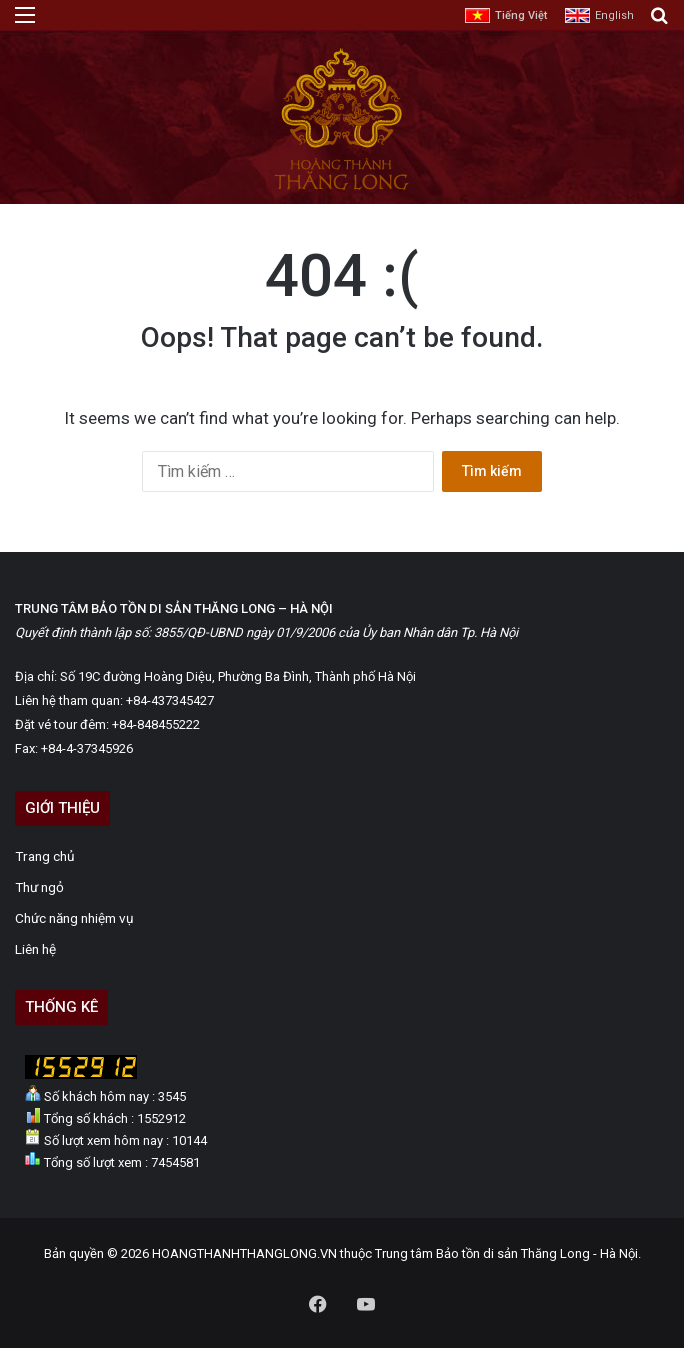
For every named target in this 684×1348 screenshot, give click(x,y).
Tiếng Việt (521, 15)
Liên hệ (35, 949)
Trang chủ (45, 856)
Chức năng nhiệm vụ (74, 918)
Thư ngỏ (39, 887)
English (614, 15)
